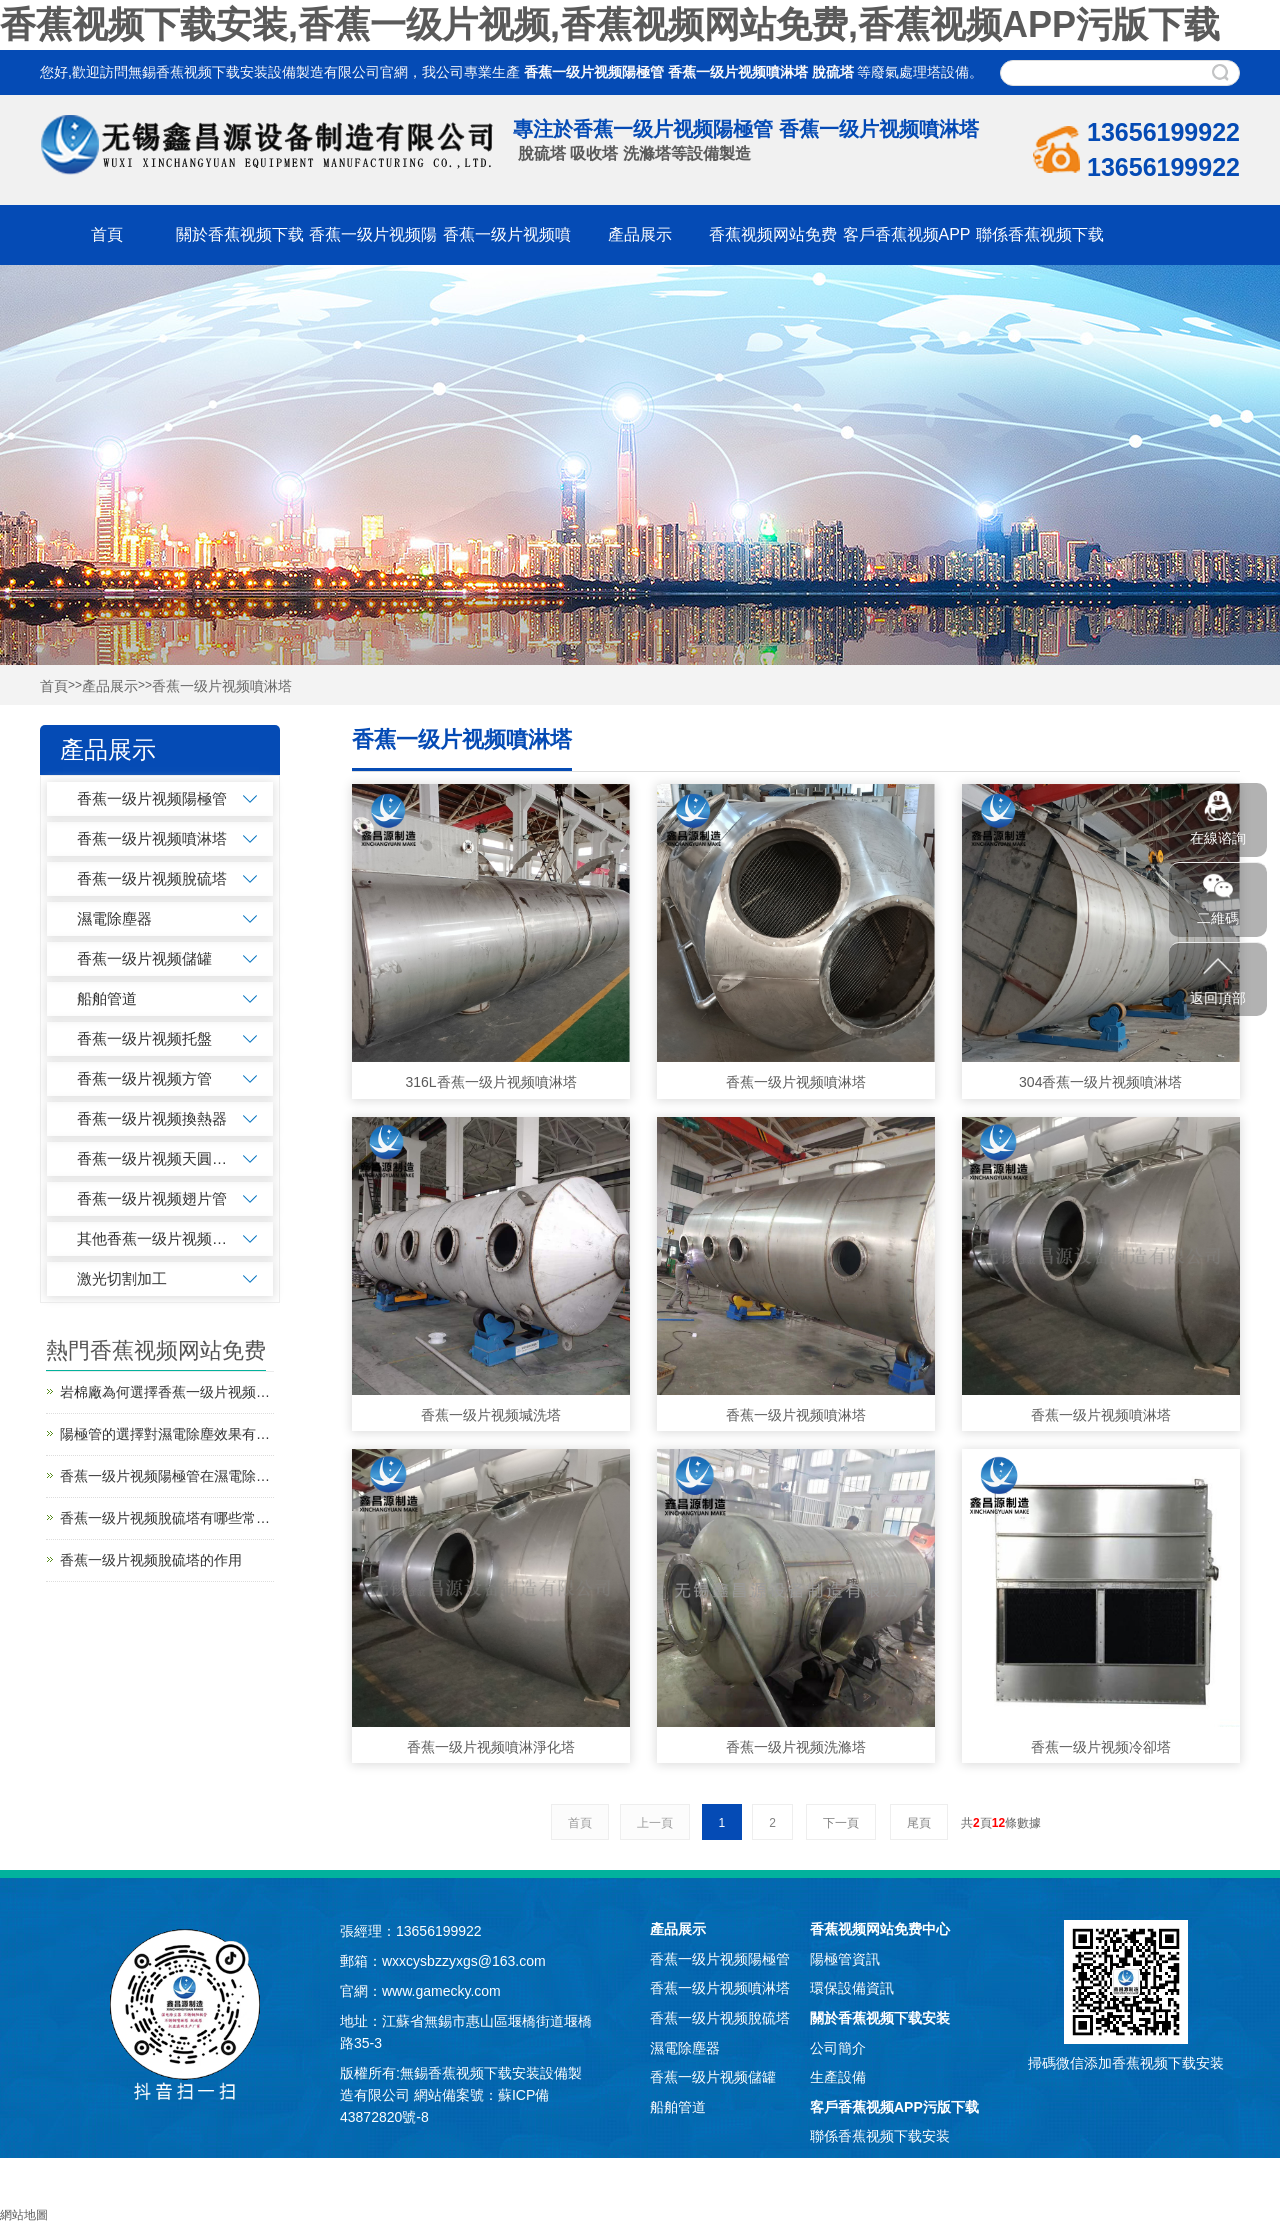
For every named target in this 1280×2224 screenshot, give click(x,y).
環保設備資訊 (852, 1988)
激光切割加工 (122, 1278)
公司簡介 (838, 2048)
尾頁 (919, 1823)
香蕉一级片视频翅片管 (152, 1198)
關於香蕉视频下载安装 (880, 2018)
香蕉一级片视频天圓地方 (152, 1158)
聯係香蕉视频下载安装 (880, 2136)
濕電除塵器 (114, 918)
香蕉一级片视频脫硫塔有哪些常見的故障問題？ (167, 1518)
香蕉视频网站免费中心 (880, 1929)
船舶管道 (107, 998)
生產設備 (838, 2077)
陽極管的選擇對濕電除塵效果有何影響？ (167, 1434)
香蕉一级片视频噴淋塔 (738, 72)
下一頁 (841, 1823)
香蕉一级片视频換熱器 (152, 1118)
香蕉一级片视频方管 (144, 1078)
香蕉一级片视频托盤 (144, 1038)
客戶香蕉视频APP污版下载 (894, 2107)
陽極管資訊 (845, 1959)
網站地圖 (24, 2215)
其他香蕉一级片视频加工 (152, 1238)
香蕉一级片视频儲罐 (144, 958)
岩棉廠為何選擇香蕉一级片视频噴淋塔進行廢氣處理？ (167, 1392)
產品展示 (640, 234)
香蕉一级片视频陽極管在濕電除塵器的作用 (167, 1476)
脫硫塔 (833, 72)
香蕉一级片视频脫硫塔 (152, 878)
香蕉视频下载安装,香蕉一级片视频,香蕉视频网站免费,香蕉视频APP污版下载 (610, 24)
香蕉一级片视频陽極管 (594, 72)
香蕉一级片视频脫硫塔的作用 (151, 1560)
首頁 (107, 234)
